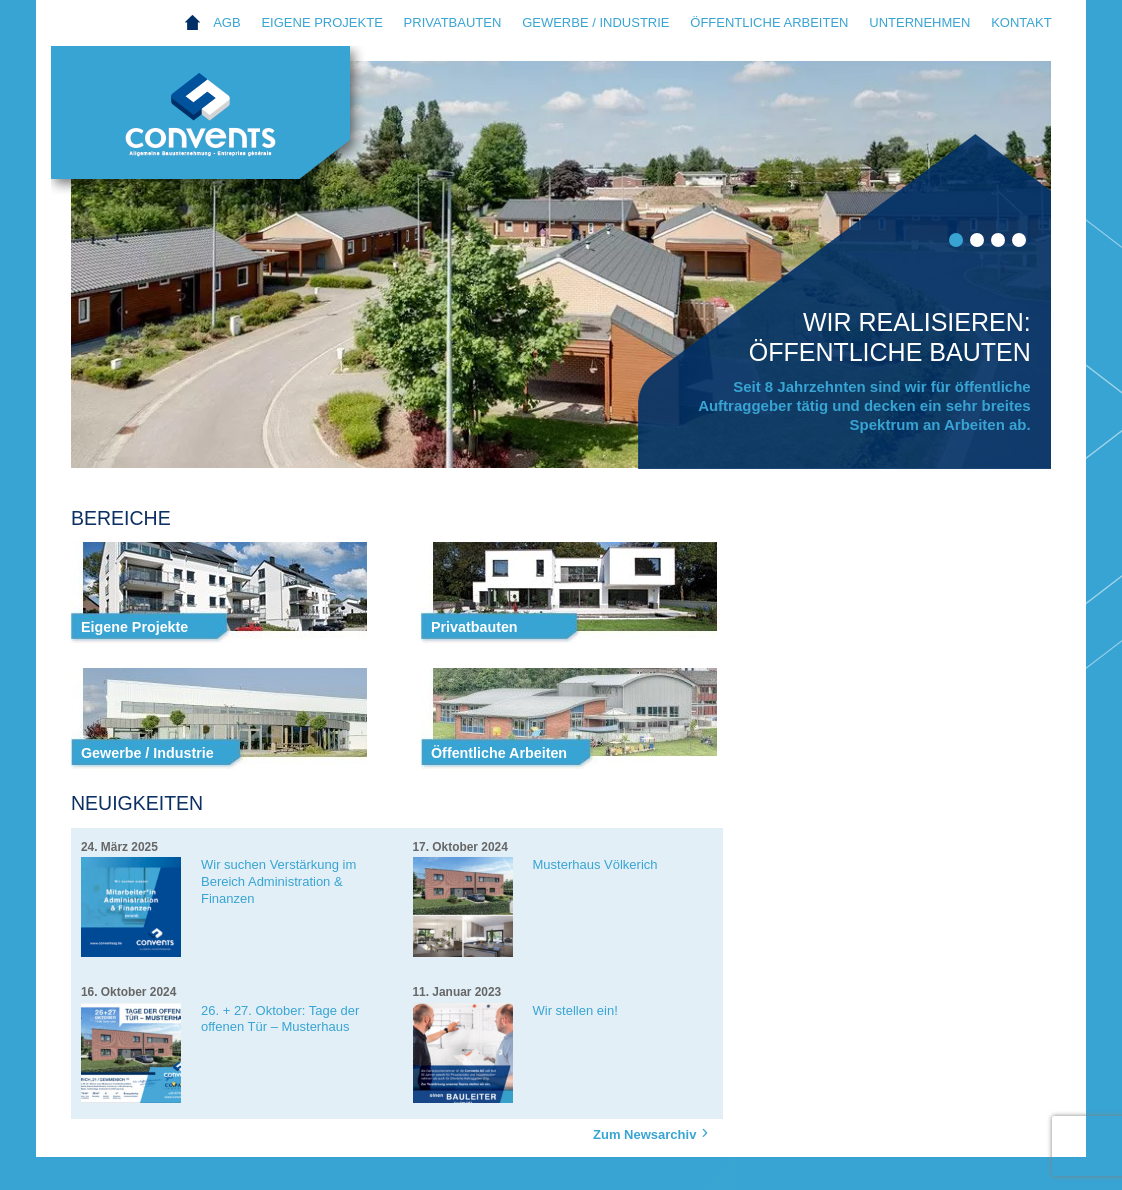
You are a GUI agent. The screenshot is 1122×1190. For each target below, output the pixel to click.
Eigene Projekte (321, 22)
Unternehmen (919, 22)
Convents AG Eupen (221, 126)
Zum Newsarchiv (653, 1133)
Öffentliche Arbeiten (769, 22)
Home (192, 23)
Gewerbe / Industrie (595, 22)
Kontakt (1021, 22)
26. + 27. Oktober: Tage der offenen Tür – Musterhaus (280, 1019)
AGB (226, 22)
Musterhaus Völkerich (595, 864)
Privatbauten (453, 22)
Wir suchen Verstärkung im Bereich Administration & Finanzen (278, 881)
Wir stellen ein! (575, 1010)
